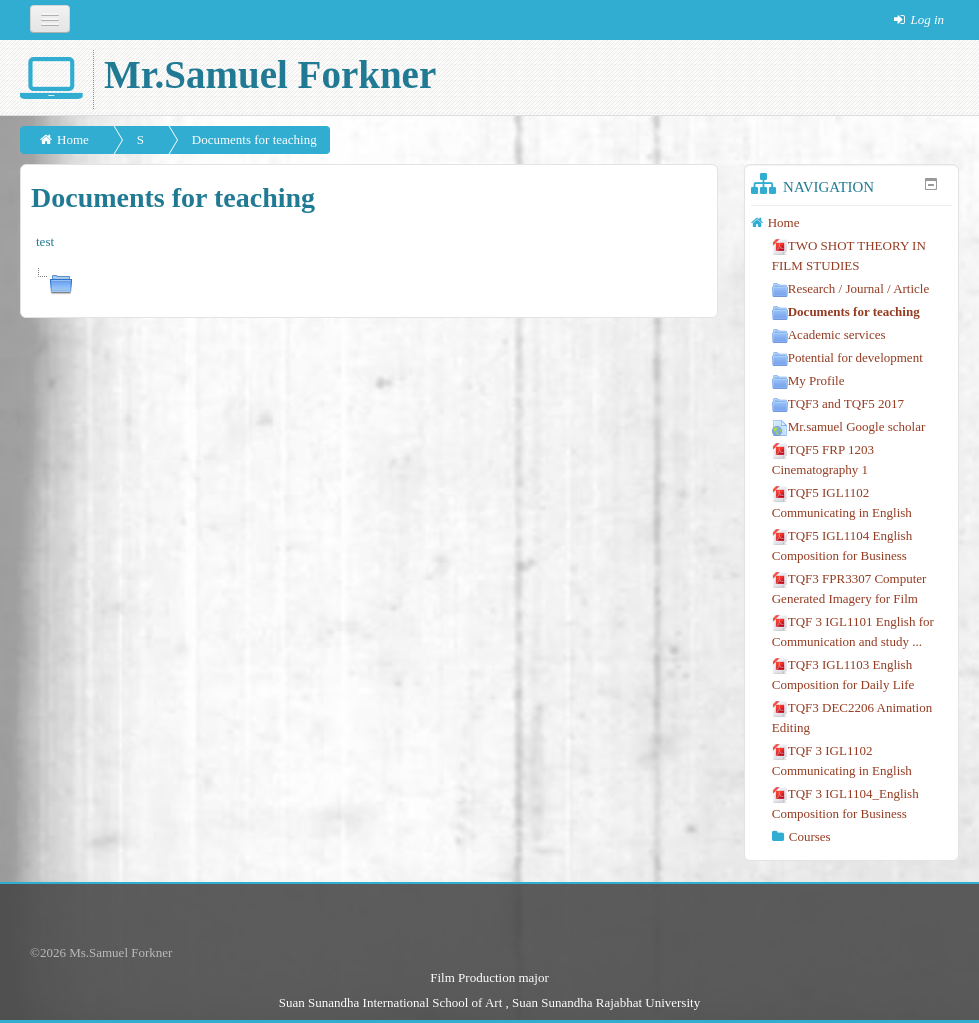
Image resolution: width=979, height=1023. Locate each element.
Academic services (829, 334)
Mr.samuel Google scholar (849, 426)
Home (73, 139)
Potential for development (847, 357)
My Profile (808, 380)
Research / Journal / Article (851, 288)
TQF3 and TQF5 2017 (838, 403)
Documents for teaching (254, 139)
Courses (810, 836)
